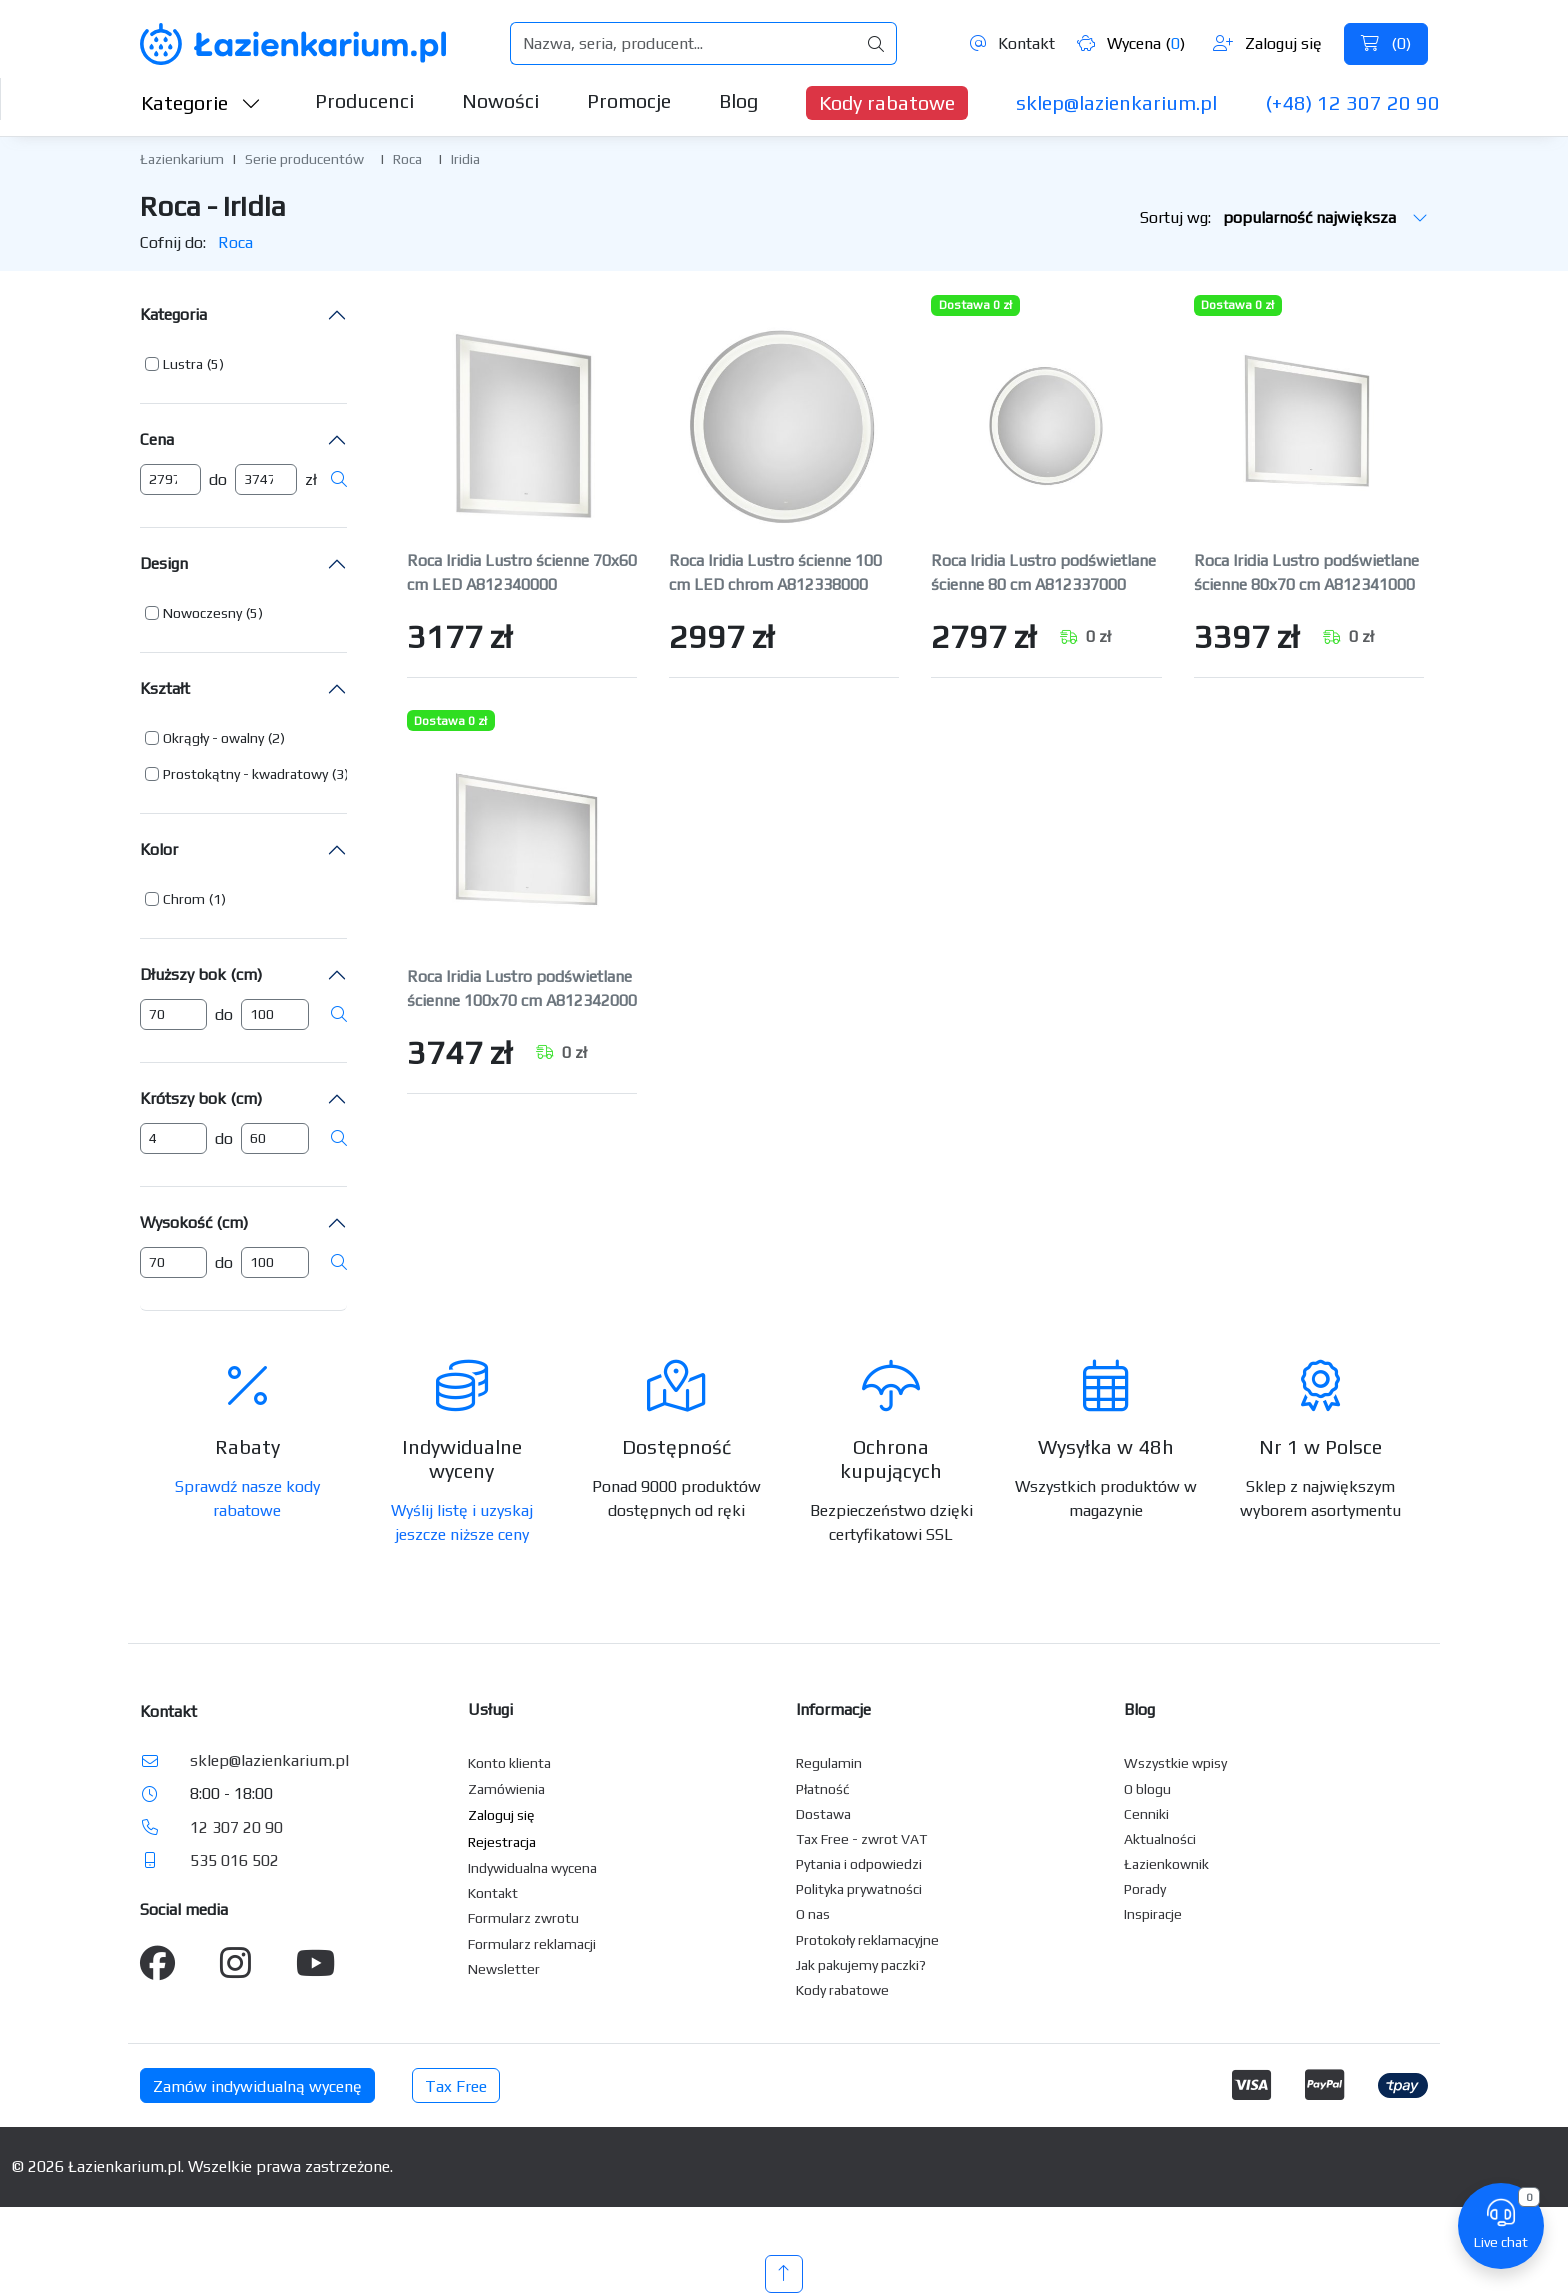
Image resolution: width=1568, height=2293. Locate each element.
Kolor (159, 849)
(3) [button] (340, 774)
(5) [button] (215, 364)
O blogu (1147, 1789)
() (1386, 43)
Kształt (165, 688)
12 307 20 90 (236, 1827)
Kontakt (1012, 43)
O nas (813, 1914)
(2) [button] (276, 738)
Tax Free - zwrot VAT (861, 1839)
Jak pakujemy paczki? (861, 1965)
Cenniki (1146, 1814)
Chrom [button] (184, 899)
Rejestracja (502, 1842)
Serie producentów (304, 159)
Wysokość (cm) (194, 1222)
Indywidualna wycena (532, 1868)
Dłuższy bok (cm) (201, 974)
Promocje (629, 100)
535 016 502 (234, 1860)
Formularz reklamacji (532, 1944)
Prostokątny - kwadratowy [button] (245, 774)
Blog (738, 100)
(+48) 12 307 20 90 (1352, 102)
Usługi (490, 1709)
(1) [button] (217, 899)
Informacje (833, 1709)
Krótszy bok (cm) (201, 1098)
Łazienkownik (1166, 1864)
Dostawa (823, 1814)
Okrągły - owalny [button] (213, 738)
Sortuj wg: (1284, 217)
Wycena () (1131, 43)
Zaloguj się (1267, 43)
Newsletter (504, 1969)
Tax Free (456, 2086)
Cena (157, 439)
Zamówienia (506, 1789)
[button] (184, 364)
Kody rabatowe (887, 102)
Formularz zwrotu (523, 1918)
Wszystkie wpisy (1175, 1763)
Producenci (364, 100)
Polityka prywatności (859, 1889)
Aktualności (1160, 1839)
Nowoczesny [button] (202, 613)
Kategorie (201, 102)
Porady (1145, 1889)
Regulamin (829, 1763)
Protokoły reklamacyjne (867, 1940)
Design (164, 563)
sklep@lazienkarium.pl (1116, 102)
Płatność (823, 1789)
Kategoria (173, 314)
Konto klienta (509, 1763)
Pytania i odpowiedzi (859, 1864)
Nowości (500, 100)
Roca (407, 159)
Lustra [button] (183, 364)
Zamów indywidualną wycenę (257, 2086)
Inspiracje (1153, 1914)
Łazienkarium (182, 159)
